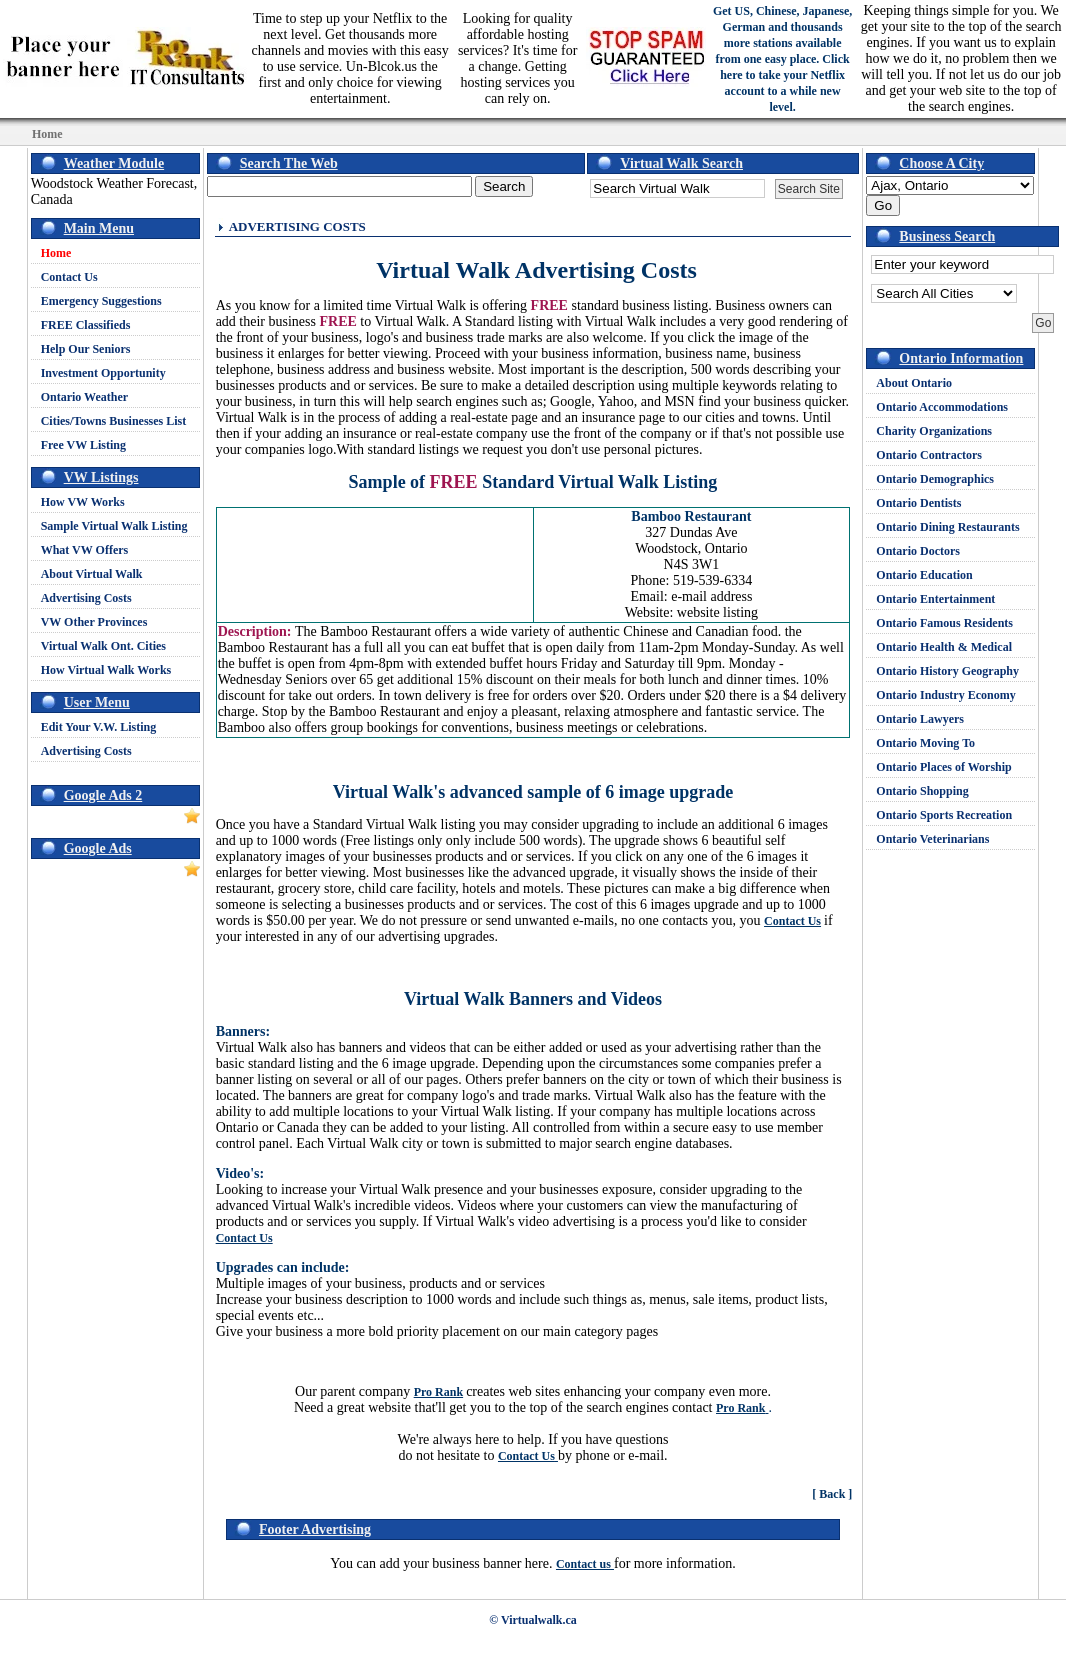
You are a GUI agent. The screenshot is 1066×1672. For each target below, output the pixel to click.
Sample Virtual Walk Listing (114, 526)
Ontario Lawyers (920, 719)
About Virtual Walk (92, 574)
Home (56, 253)
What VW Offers (85, 550)
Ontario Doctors (918, 551)
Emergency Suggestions (101, 301)
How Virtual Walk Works (106, 670)
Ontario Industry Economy (945, 695)
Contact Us (69, 277)
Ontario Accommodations (942, 407)
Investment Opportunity (103, 373)
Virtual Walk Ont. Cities (103, 646)
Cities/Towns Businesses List (114, 421)
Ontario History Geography (947, 671)
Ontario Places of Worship (943, 767)
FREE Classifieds (86, 325)
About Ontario (914, 383)
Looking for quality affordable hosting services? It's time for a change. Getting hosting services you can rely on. (518, 58)
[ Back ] (832, 1494)
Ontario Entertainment (935, 599)
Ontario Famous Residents (944, 623)
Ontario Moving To (925, 743)
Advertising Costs (86, 598)
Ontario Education (924, 575)
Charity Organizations (934, 431)
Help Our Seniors (86, 349)
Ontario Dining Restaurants (947, 527)
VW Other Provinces (94, 622)
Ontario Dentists (918, 503)
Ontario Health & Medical (944, 647)
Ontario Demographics (935, 479)
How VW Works (83, 502)
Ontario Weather (84, 397)
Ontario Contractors (929, 455)
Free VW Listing (83, 445)
